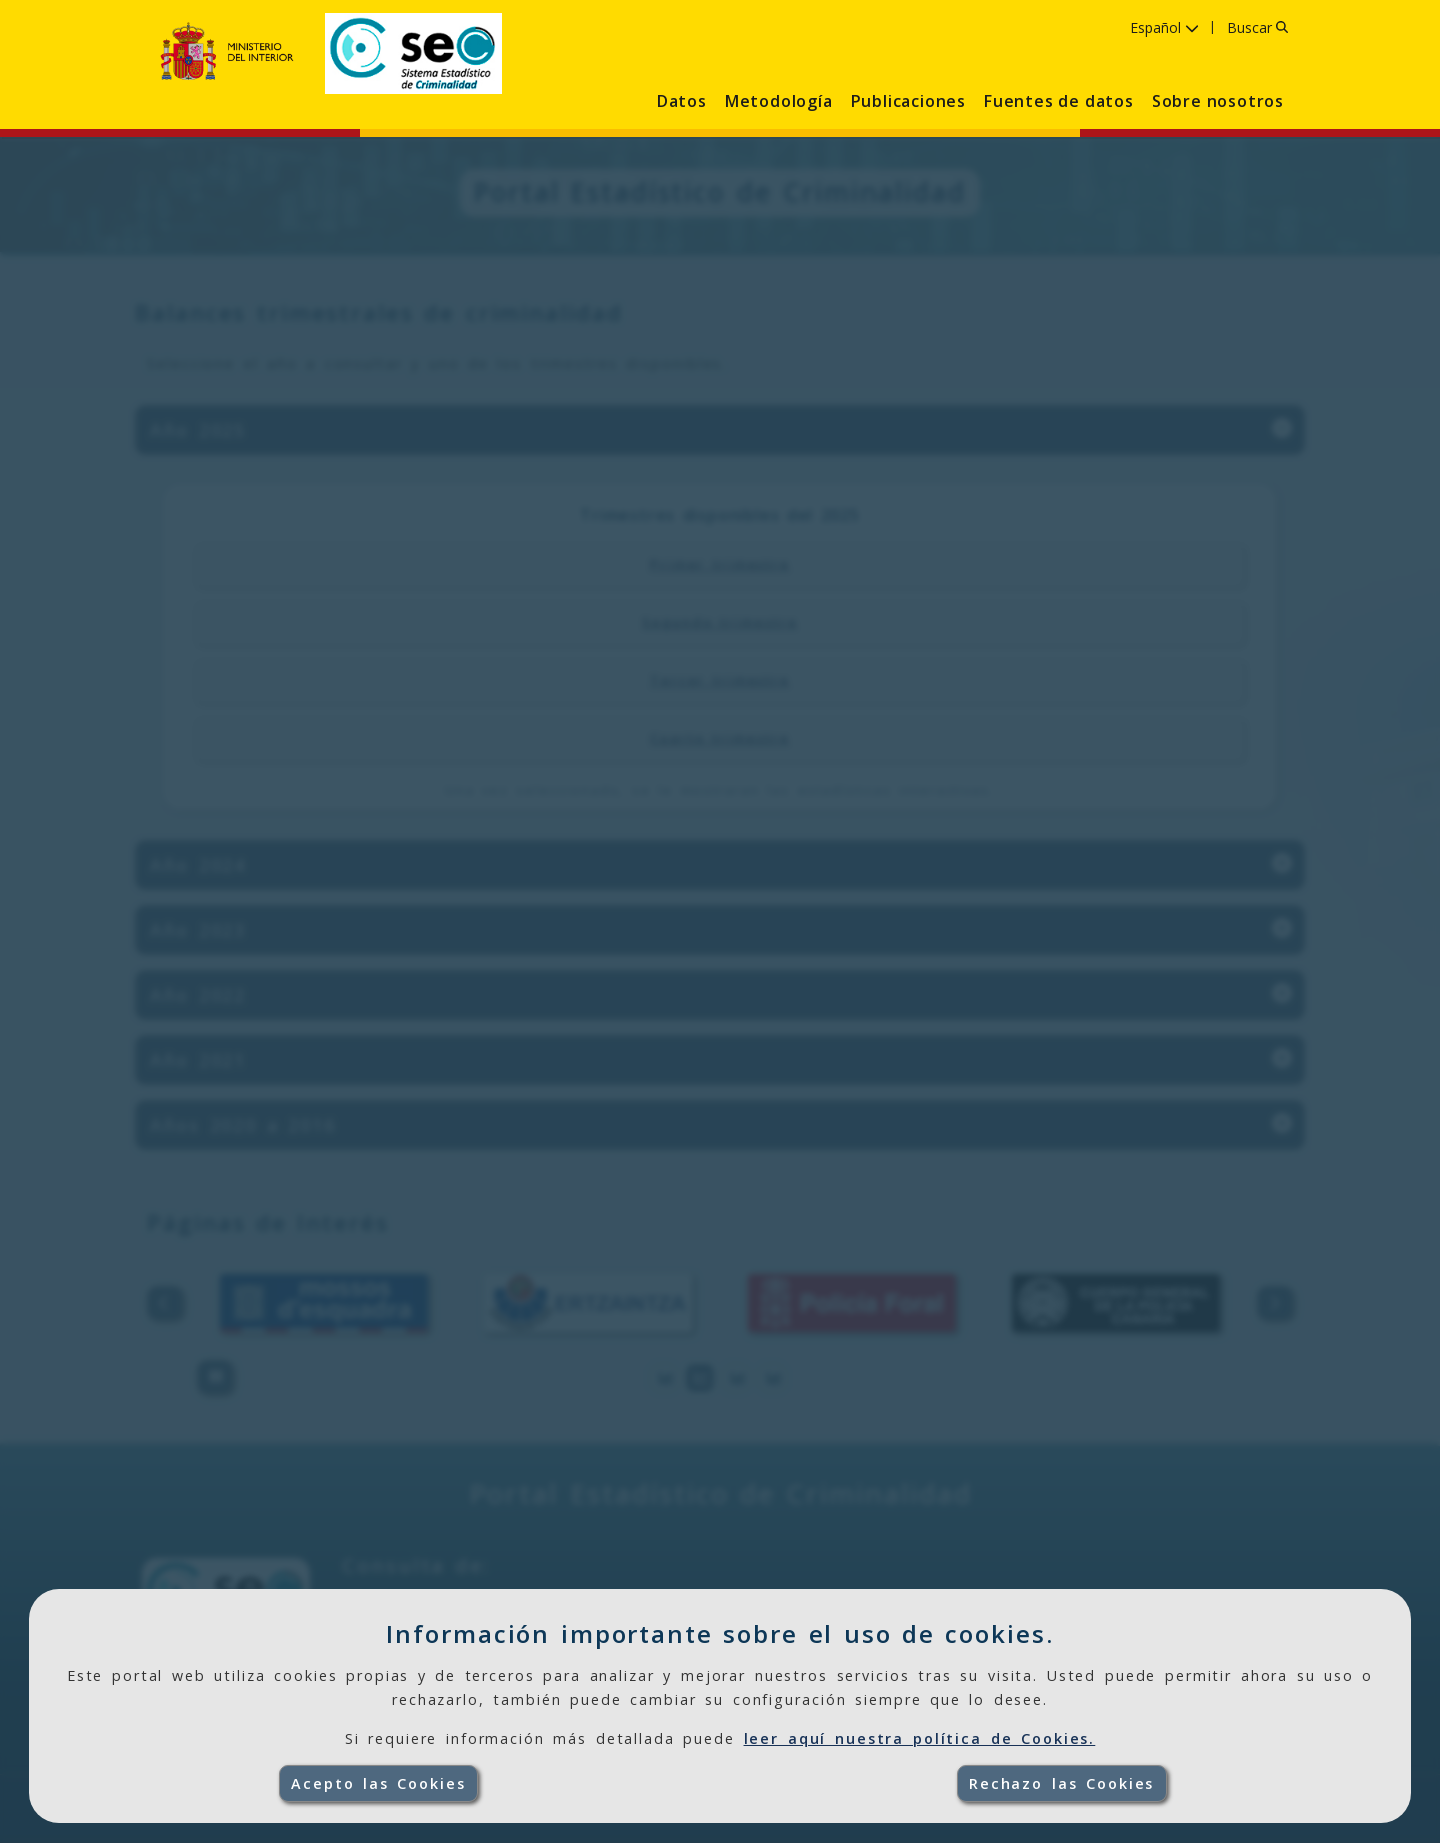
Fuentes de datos (1059, 101)
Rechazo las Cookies (1062, 1783)
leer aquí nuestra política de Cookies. (920, 1738)
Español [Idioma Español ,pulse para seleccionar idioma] (1164, 27)
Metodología (779, 101)
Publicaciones (908, 101)
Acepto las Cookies (378, 1783)
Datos (682, 101)
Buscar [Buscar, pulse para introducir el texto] (1257, 27)
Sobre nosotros (1218, 101)
